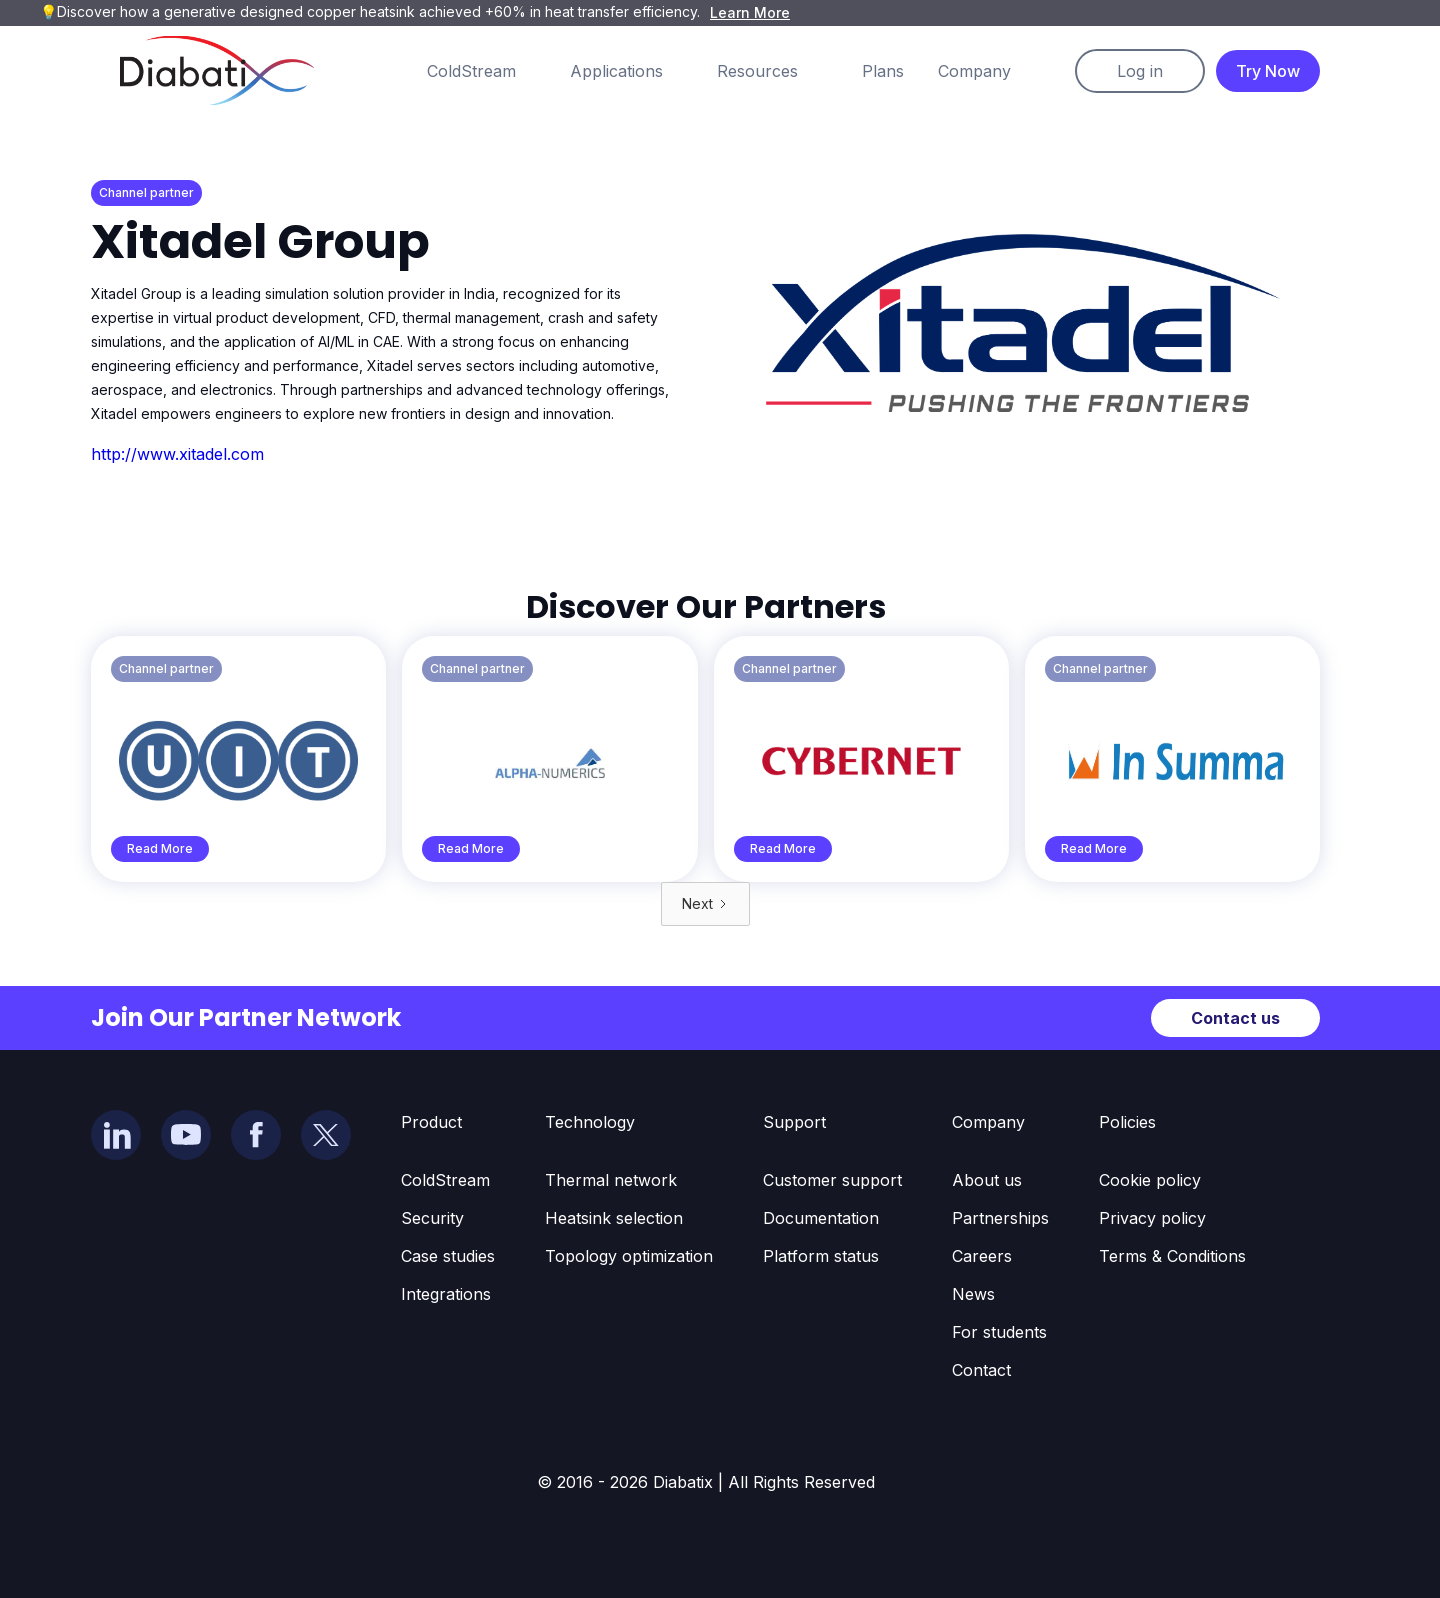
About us (987, 1180)
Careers (982, 1256)
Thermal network (611, 1180)
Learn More (750, 12)
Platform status (821, 1256)
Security (432, 1218)
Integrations (446, 1294)
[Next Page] (705, 904)
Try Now (1268, 71)
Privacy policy (1152, 1218)
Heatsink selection (614, 1218)
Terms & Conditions (1172, 1256)
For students (999, 1332)
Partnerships (1000, 1218)
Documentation (821, 1218)
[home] (217, 70)
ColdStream (445, 1180)
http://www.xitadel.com (177, 454)
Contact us (1235, 1018)
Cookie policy (1150, 1180)
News (973, 1294)
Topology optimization (629, 1256)
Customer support (832, 1180)
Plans (883, 71)
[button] (491, 71)
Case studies (448, 1256)
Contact (981, 1370)
